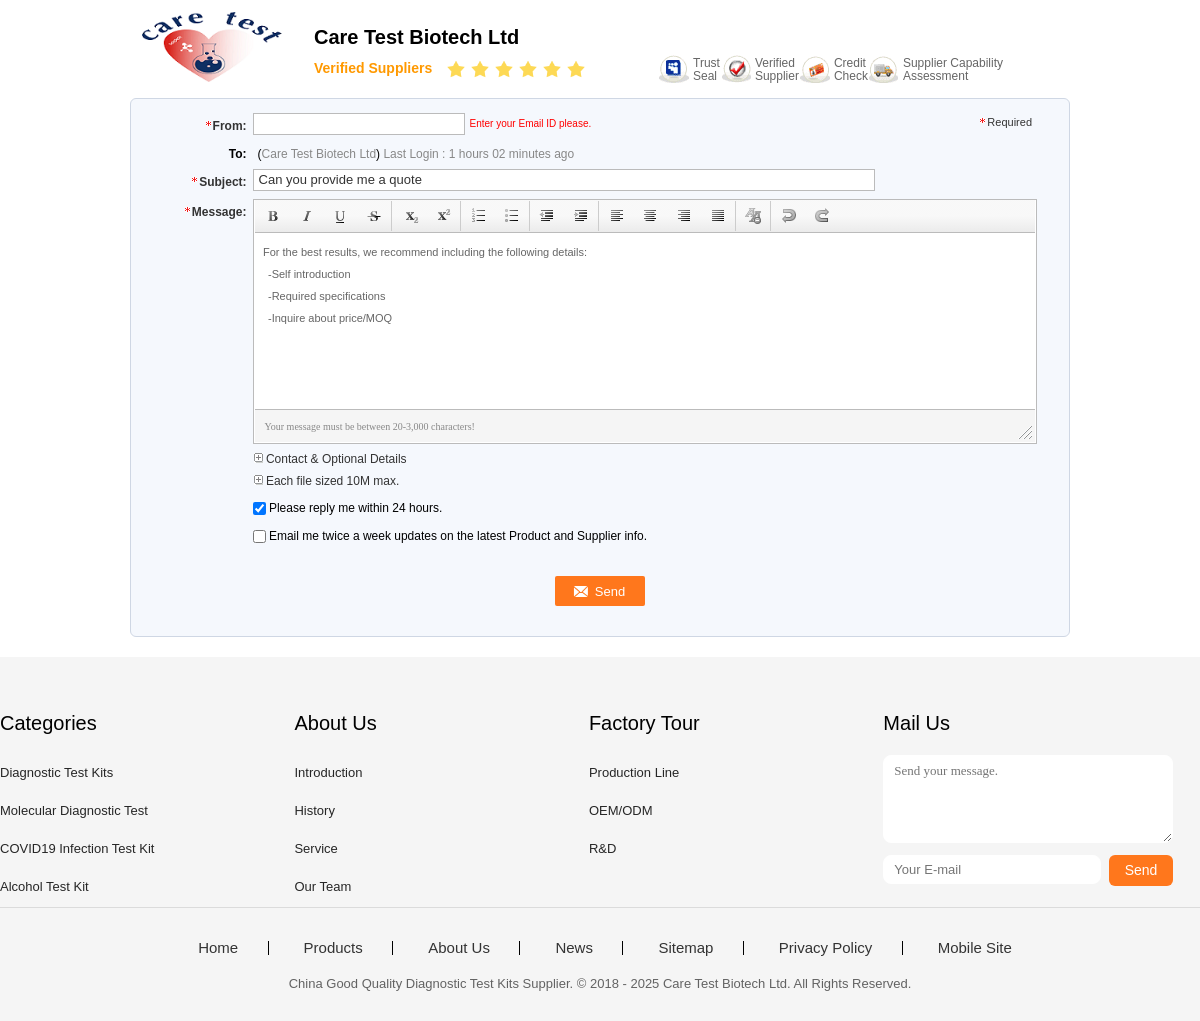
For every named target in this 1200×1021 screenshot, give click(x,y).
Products (333, 948)
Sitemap (685, 948)
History (314, 810)
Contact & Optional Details (330, 459)
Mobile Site (975, 948)
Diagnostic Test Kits (56, 772)
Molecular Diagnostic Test (74, 810)
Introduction (328, 772)
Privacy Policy (825, 948)
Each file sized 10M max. (326, 481)
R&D (602, 848)
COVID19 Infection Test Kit (77, 848)
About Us (459, 948)
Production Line (634, 772)
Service (315, 848)
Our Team (322, 886)
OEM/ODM (621, 810)
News (574, 948)
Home (218, 948)
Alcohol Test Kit (44, 886)
